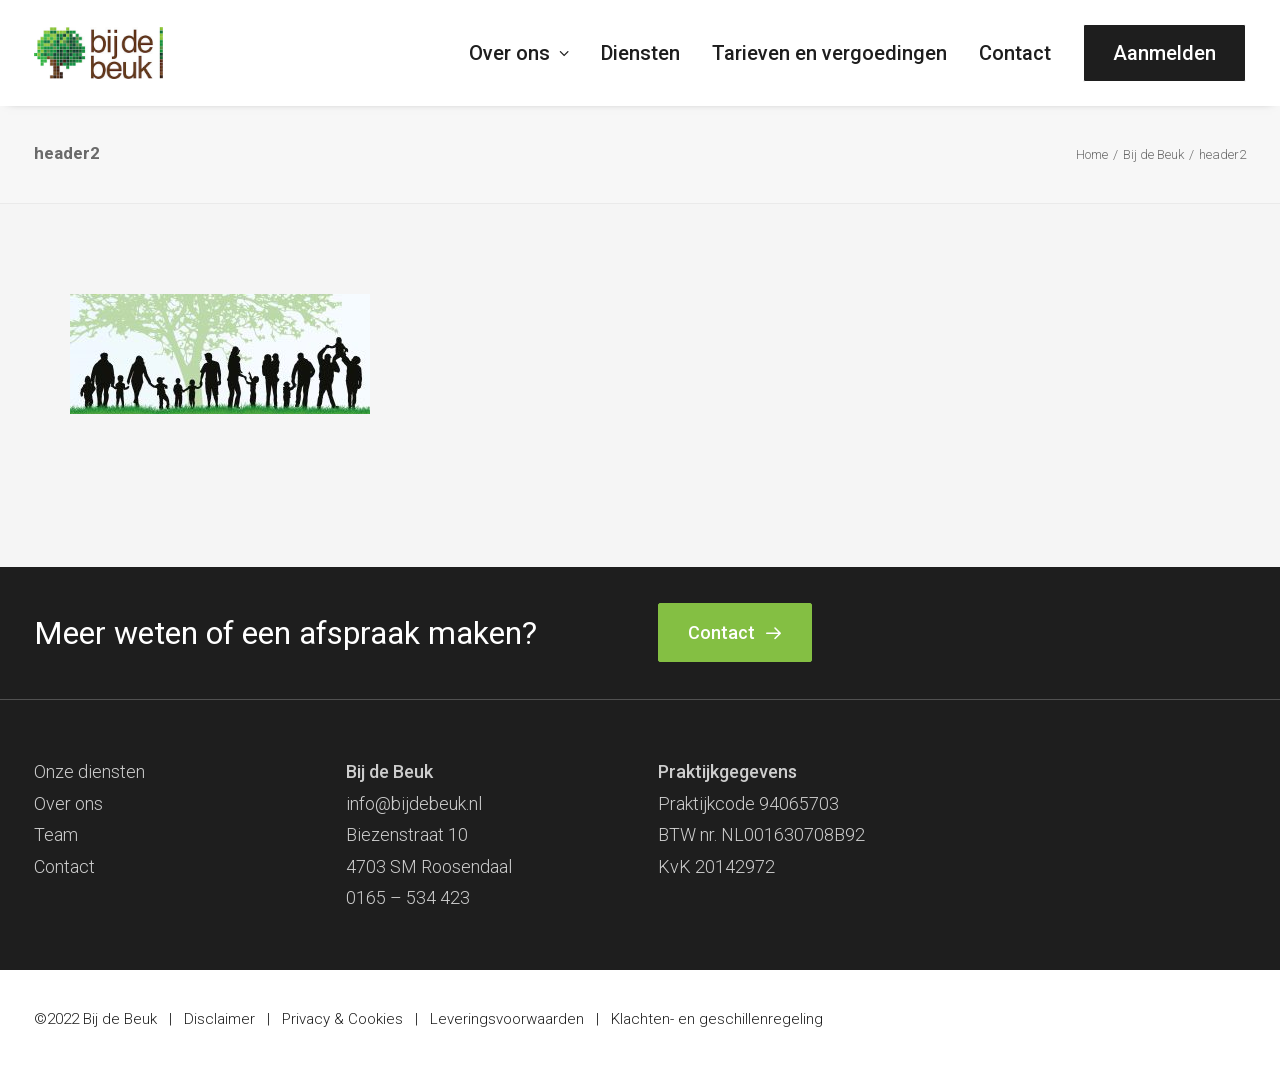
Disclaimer (219, 1019)
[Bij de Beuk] (98, 53)
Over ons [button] (519, 53)
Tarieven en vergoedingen (829, 53)
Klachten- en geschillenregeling (717, 1019)
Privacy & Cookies (342, 1019)
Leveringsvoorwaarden (507, 1019)
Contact (1015, 53)
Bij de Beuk (1153, 154)
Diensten (640, 53)
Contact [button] (735, 632)
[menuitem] (526, 53)
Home (1092, 154)
